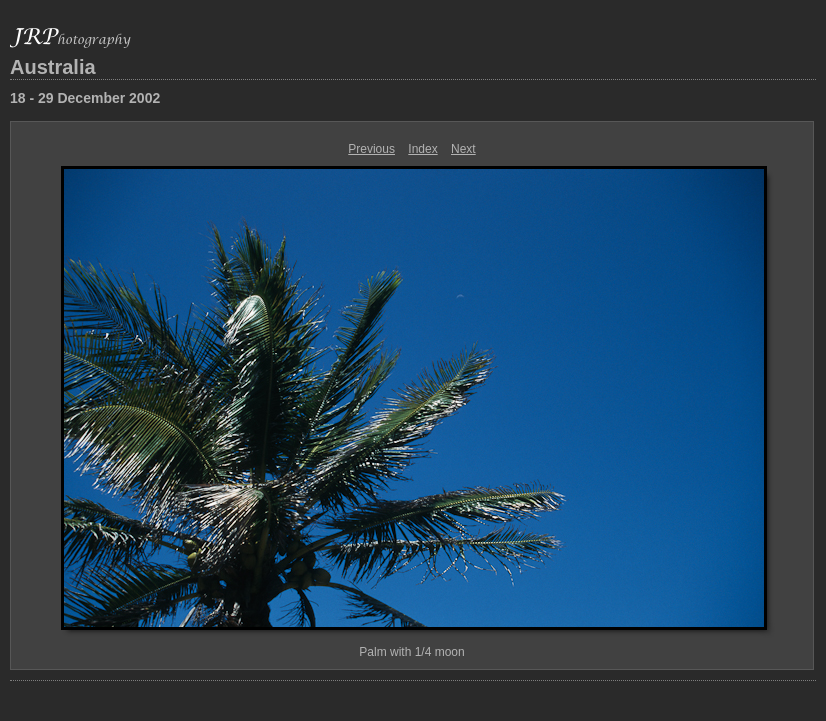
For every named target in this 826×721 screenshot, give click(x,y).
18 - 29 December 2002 (85, 98)
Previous (371, 149)
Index (422, 149)
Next (463, 149)
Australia (53, 67)
